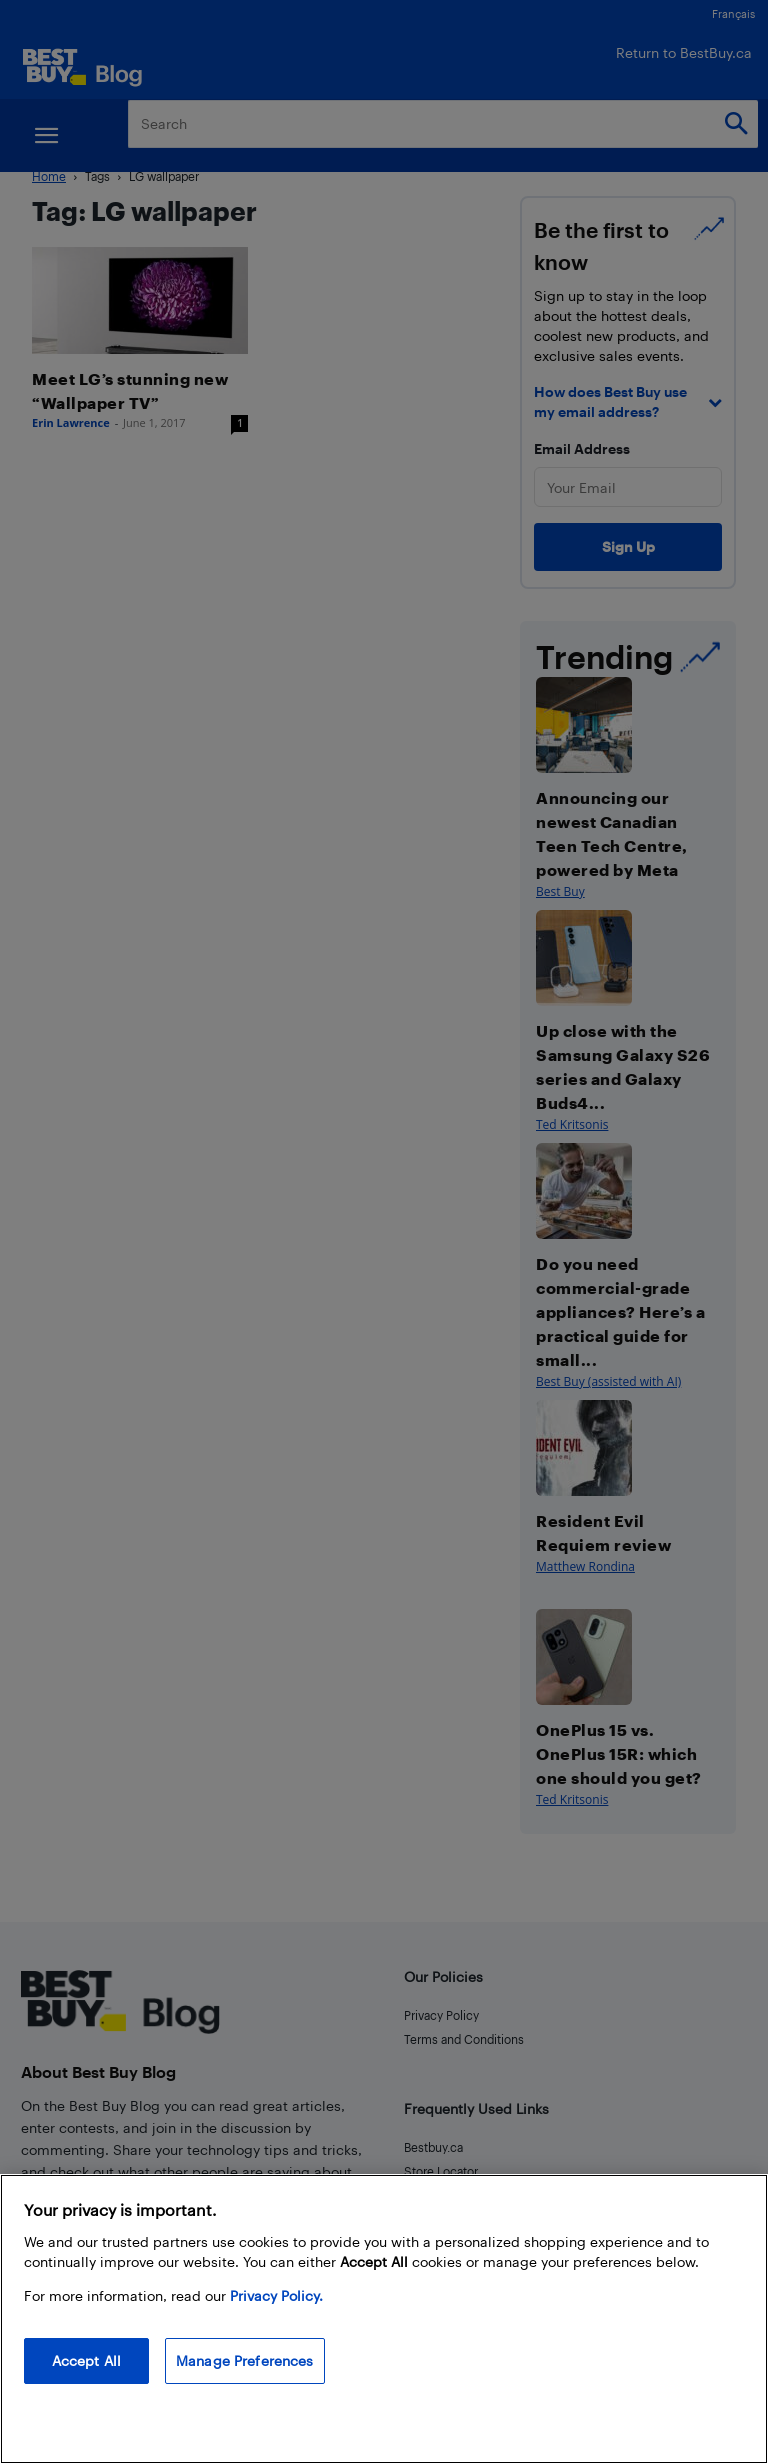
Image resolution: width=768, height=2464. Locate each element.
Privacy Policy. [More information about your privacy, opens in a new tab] (276, 2295)
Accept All (86, 2360)
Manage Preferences (245, 2360)
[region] (384, 2319)
